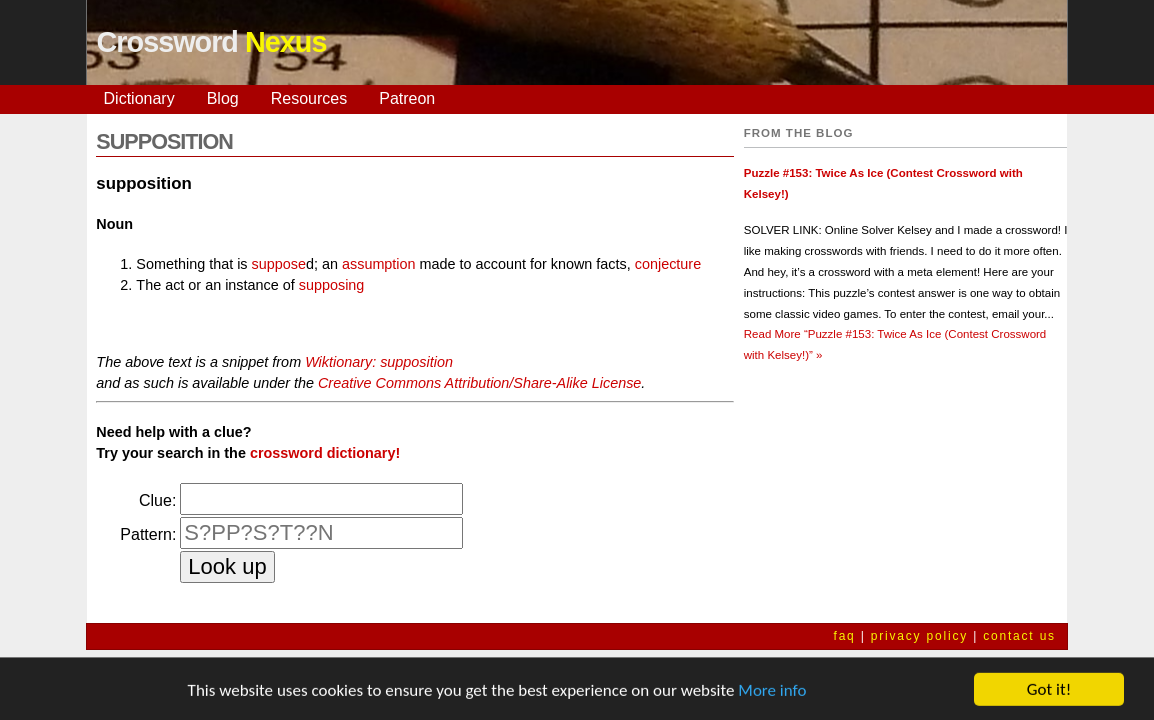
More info (772, 694)
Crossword (212, 42)
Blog (223, 98)
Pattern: (148, 534)
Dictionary (139, 98)
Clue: (157, 500)
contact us (1019, 636)
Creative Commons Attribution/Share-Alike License (479, 383)
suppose (279, 264)
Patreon (407, 98)
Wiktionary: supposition (379, 362)
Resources (309, 98)
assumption (379, 264)
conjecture (668, 264)
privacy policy (919, 636)
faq (845, 636)
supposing (332, 285)
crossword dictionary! (325, 453)
